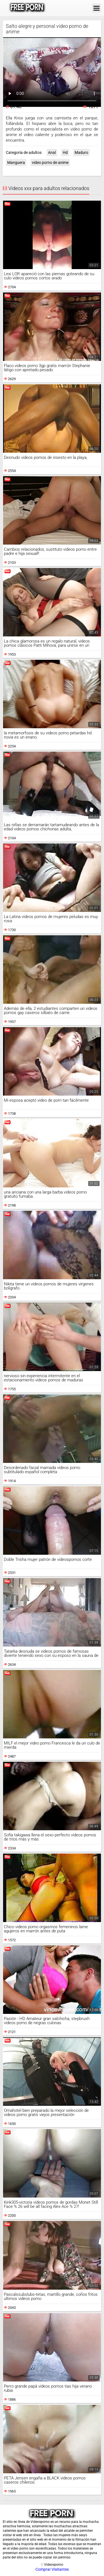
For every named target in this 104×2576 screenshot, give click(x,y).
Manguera (16, 162)
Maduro (81, 152)
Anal (52, 152)
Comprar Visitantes (52, 2569)
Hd (65, 152)
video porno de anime (50, 162)
